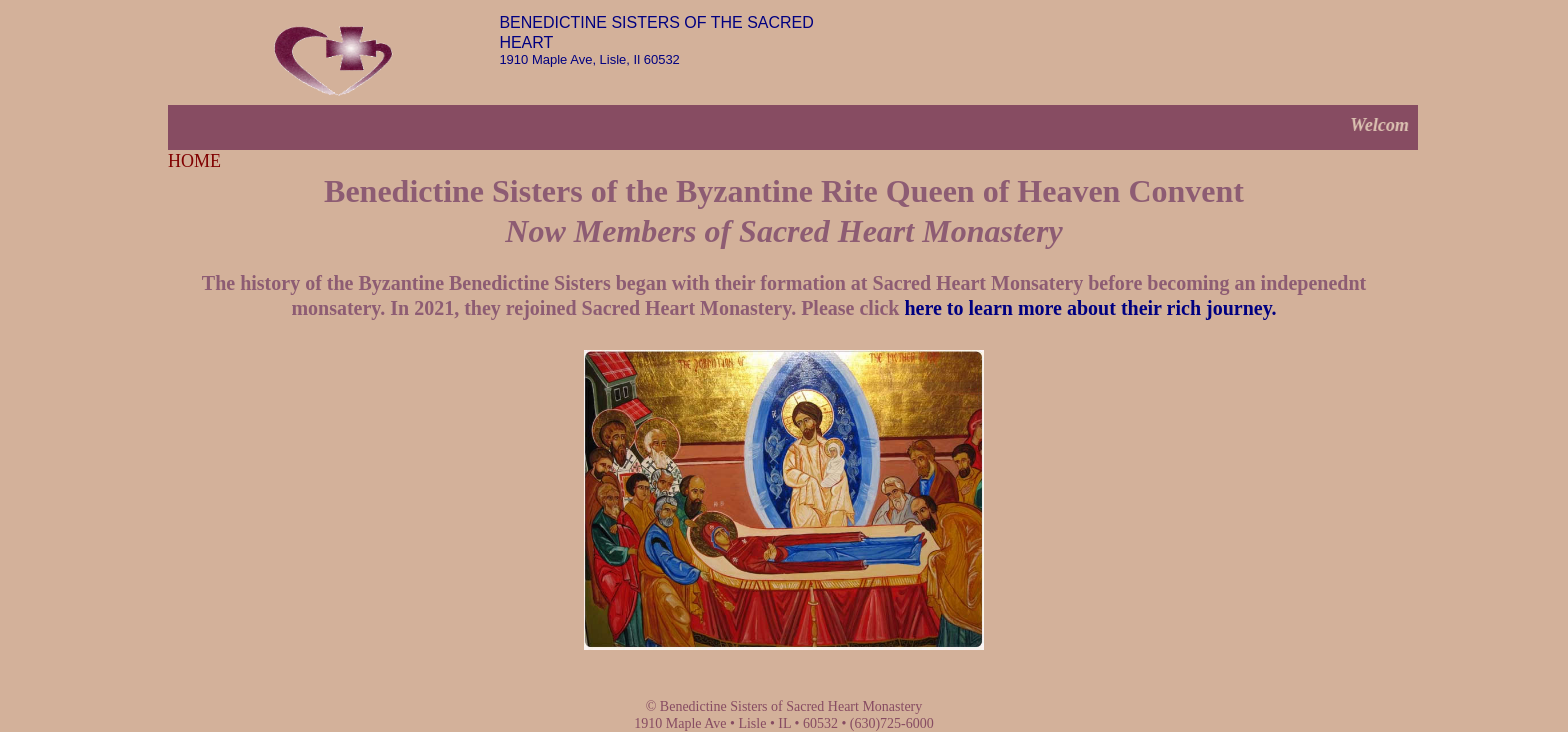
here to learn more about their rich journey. (1090, 308)
